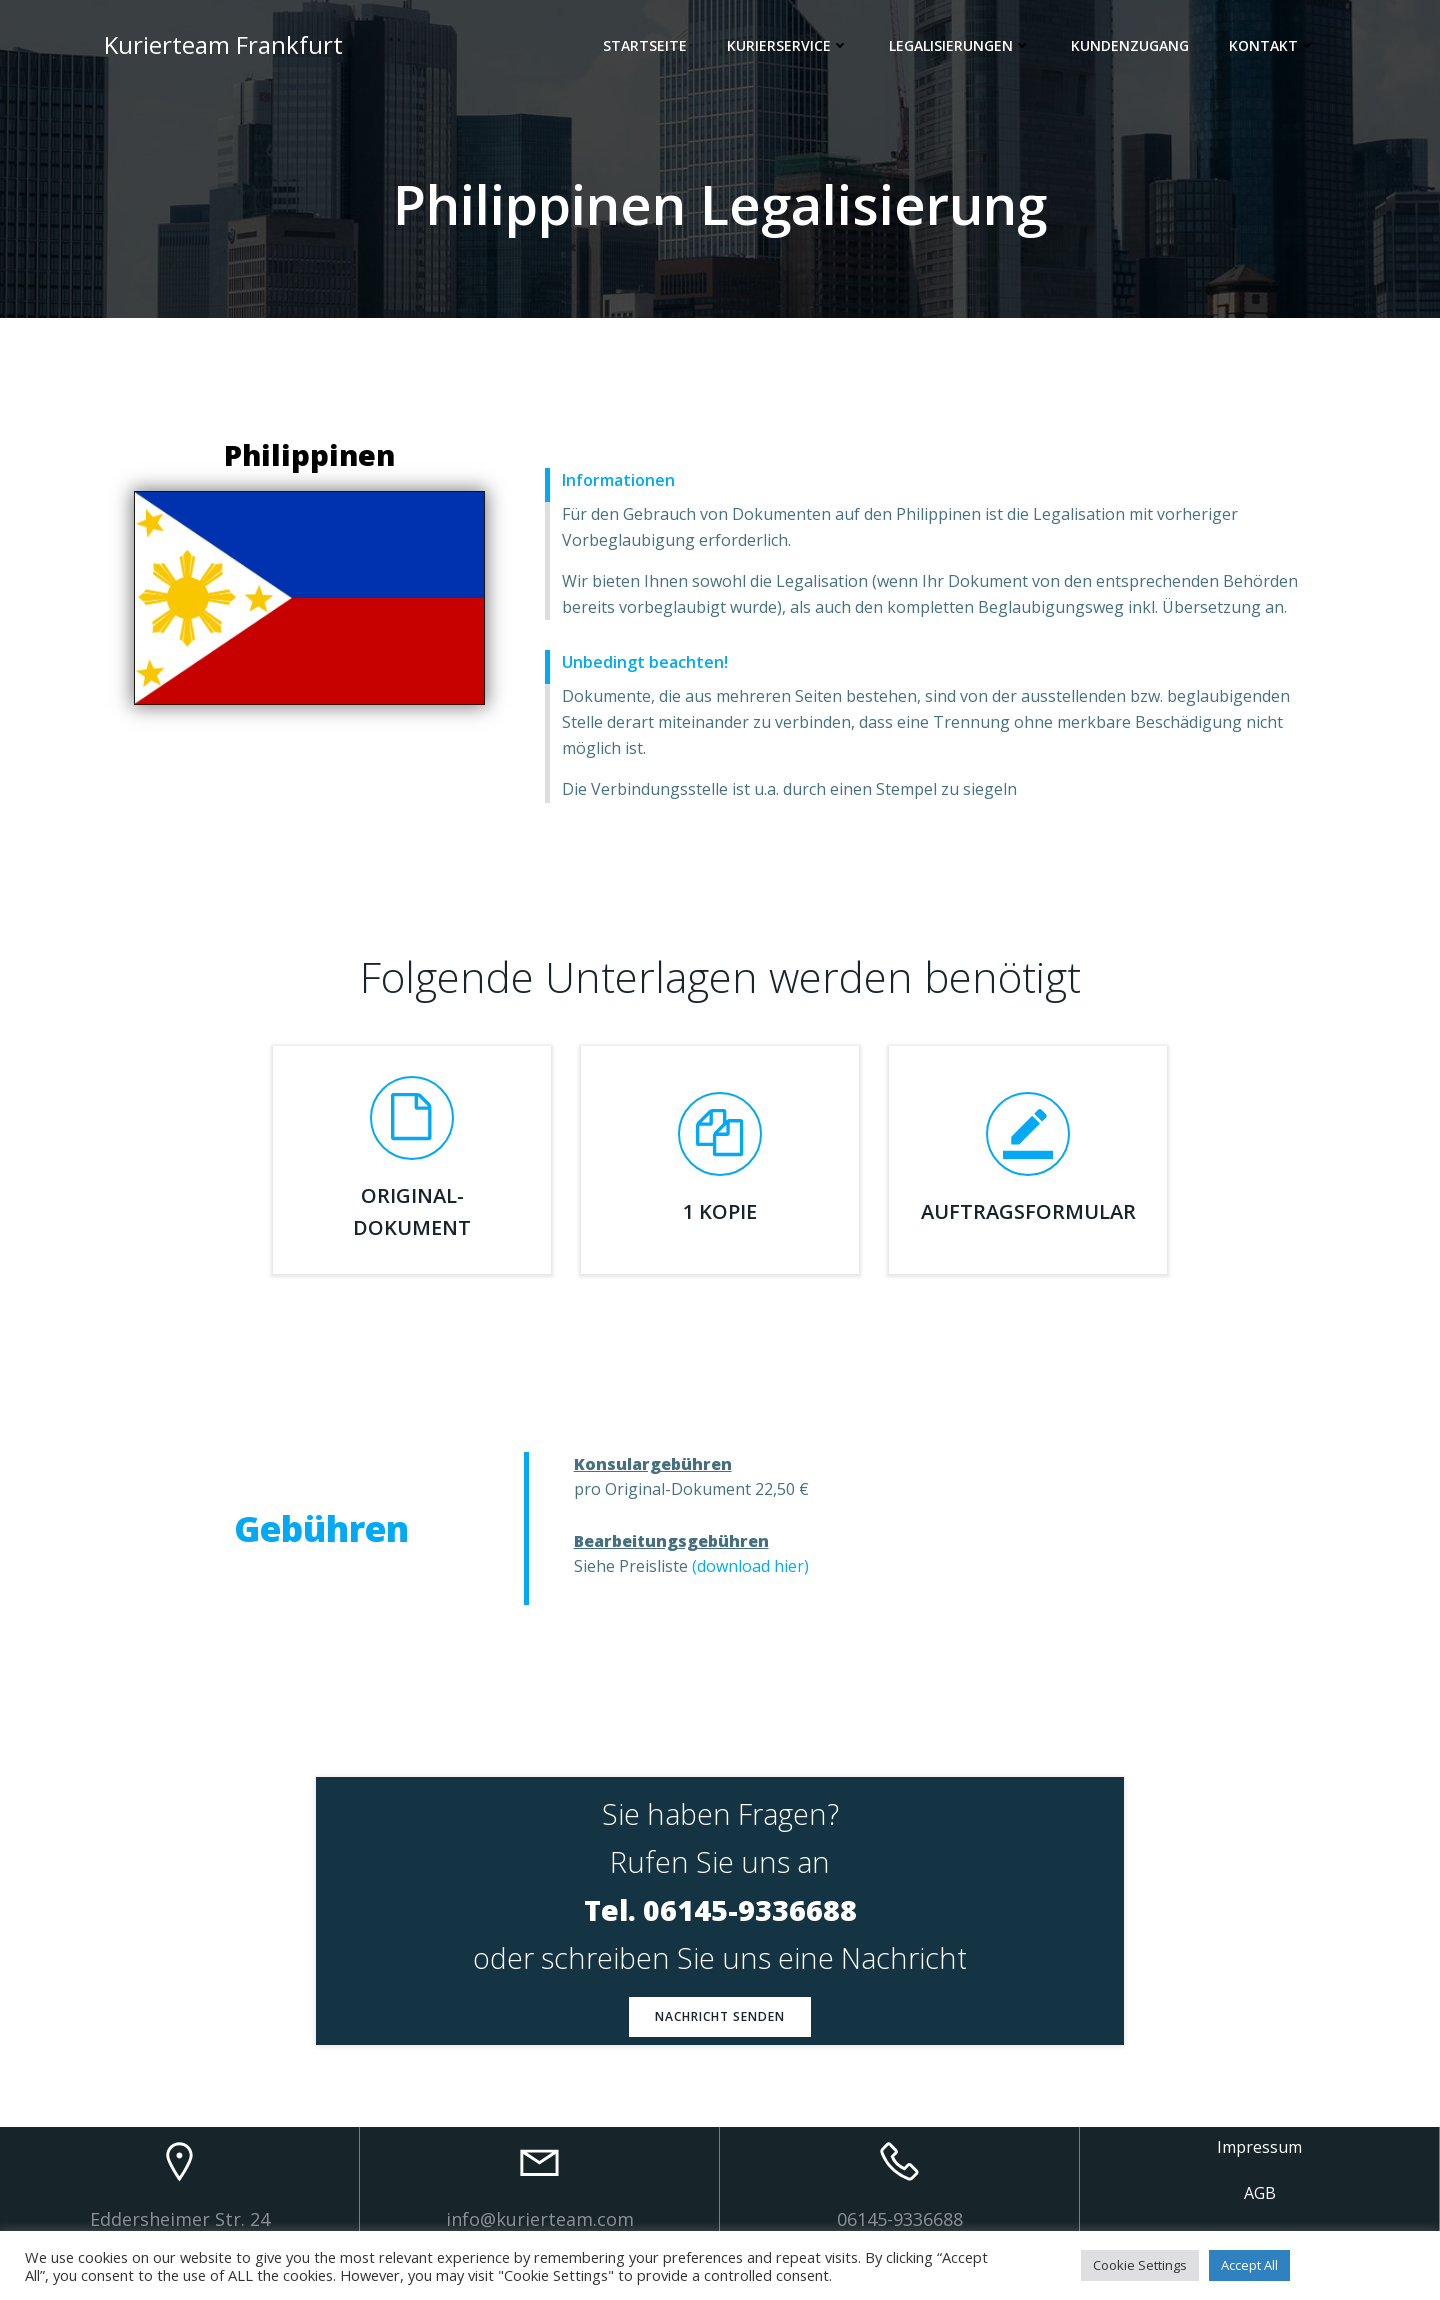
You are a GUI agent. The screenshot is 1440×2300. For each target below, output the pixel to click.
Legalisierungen (960, 45)
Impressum (1259, 2147)
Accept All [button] (1249, 2265)
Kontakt (1272, 45)
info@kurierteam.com (540, 2219)
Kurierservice (788, 45)
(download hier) (750, 1566)
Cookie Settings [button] (1140, 2265)
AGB (1260, 2193)
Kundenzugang (1130, 45)
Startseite (645, 45)
